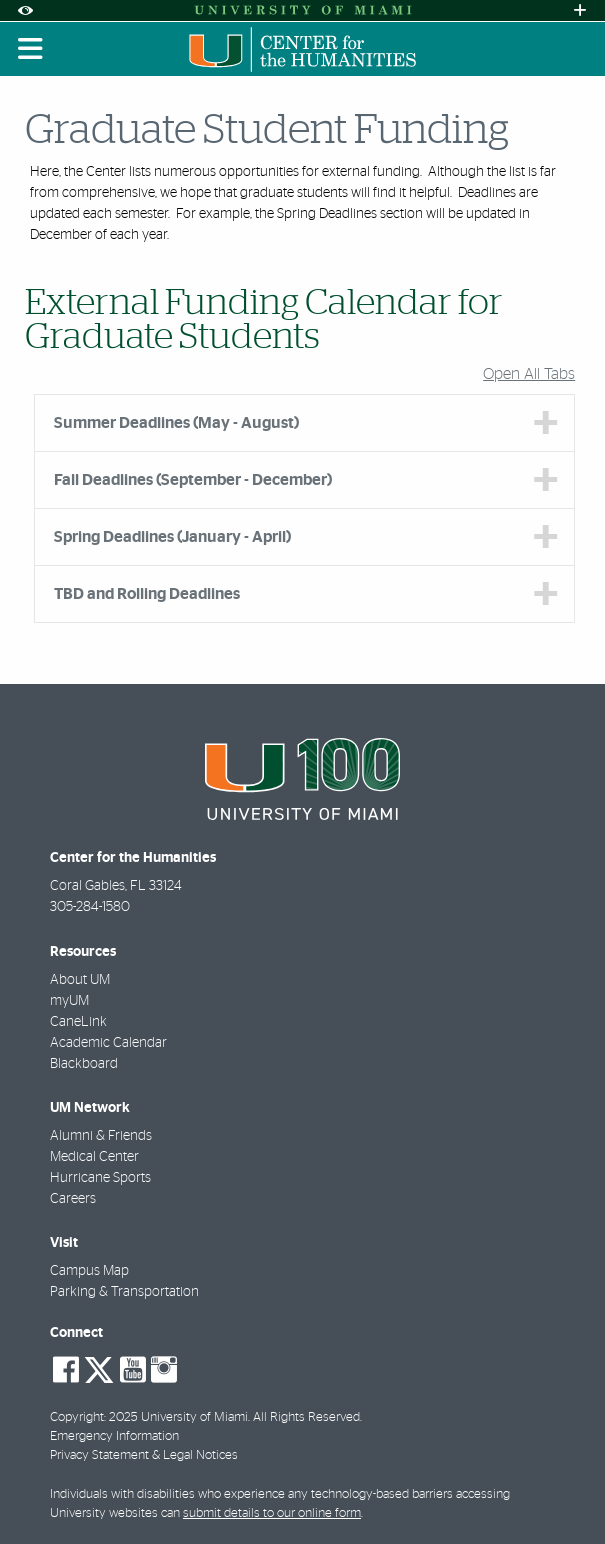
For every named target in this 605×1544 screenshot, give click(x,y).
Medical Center (94, 1157)
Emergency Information (114, 1436)
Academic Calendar (108, 1043)
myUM (69, 1001)
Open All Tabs (529, 374)
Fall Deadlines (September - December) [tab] (193, 480)
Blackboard (84, 1064)
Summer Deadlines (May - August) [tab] (176, 423)
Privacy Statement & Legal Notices (144, 1455)
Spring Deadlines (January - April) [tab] (172, 537)
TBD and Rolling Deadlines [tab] (147, 594)
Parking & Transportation (124, 1292)
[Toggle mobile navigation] (31, 49)
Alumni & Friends (101, 1136)
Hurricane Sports (100, 1178)
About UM (80, 980)
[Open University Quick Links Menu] (580, 10)
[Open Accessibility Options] (25, 10)
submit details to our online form (272, 1513)
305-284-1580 (90, 907)
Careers (73, 1199)
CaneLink (78, 1022)
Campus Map (89, 1271)
